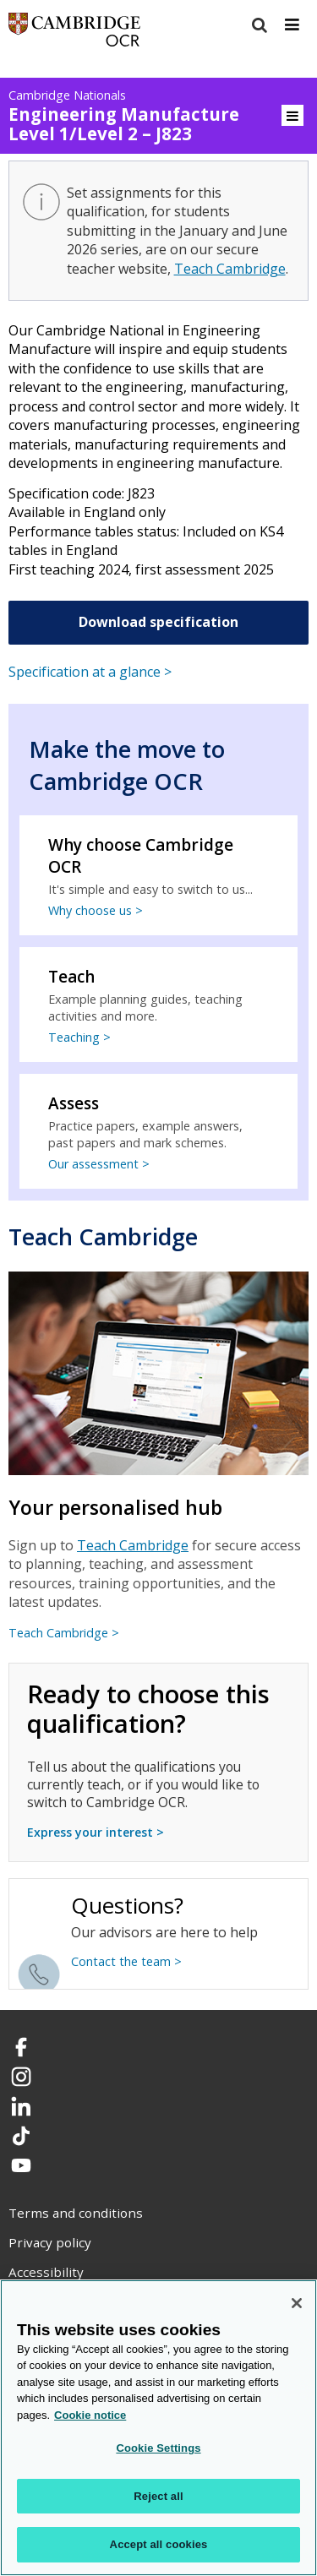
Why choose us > (95, 910)
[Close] (296, 2303)
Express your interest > (95, 1832)
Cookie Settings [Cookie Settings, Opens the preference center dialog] (158, 2448)
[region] (158, 2427)
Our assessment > (99, 1164)
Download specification (158, 622)
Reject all (158, 2496)
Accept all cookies (159, 2544)
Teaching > (79, 1037)
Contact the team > (126, 1961)
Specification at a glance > (90, 671)
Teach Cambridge (230, 268)
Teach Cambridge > (63, 1633)
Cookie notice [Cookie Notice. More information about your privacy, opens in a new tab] (90, 2415)
